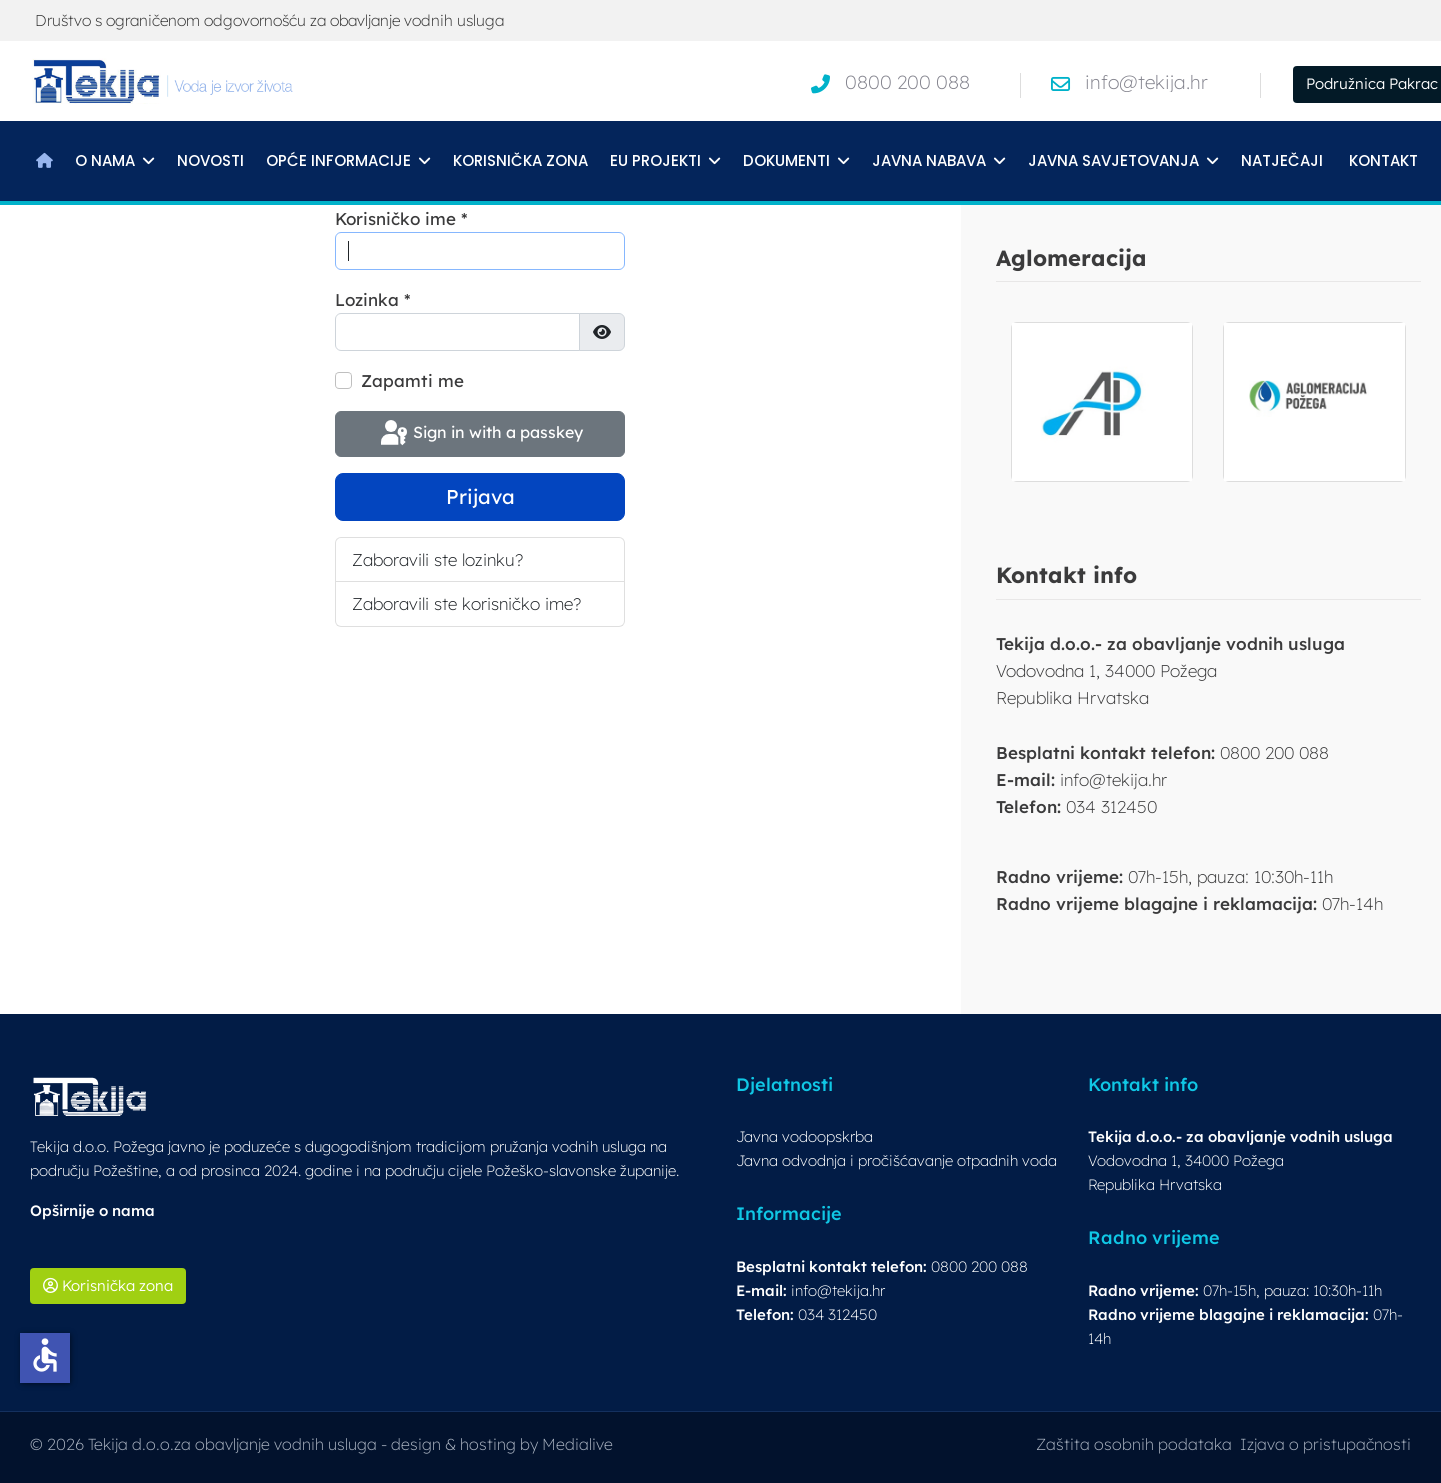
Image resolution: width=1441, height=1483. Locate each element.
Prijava (480, 496)
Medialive (577, 1444)
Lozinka (373, 299)
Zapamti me (412, 380)
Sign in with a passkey (480, 434)
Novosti (210, 160)
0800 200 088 (907, 82)
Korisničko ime (401, 218)
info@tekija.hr (1146, 82)
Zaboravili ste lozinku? (437, 559)
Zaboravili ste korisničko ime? (466, 603)
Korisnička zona (520, 160)
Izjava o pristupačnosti (1325, 1444)
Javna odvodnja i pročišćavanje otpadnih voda (896, 1160)
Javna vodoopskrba (804, 1136)
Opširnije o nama (92, 1210)
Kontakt (1383, 160)
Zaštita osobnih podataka (1134, 1444)
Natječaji (1282, 160)
